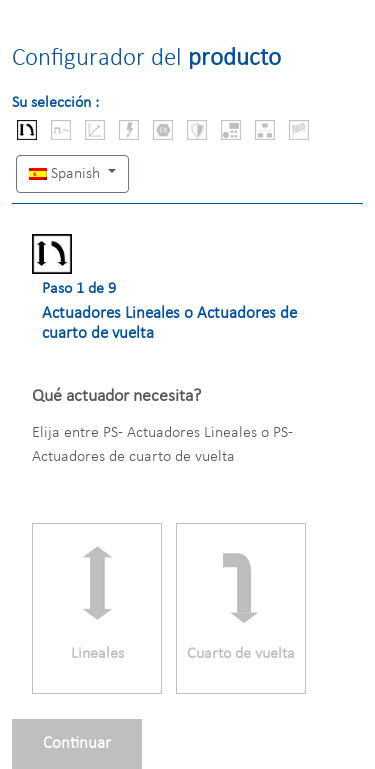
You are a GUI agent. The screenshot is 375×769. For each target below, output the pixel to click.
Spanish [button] (66, 174)
